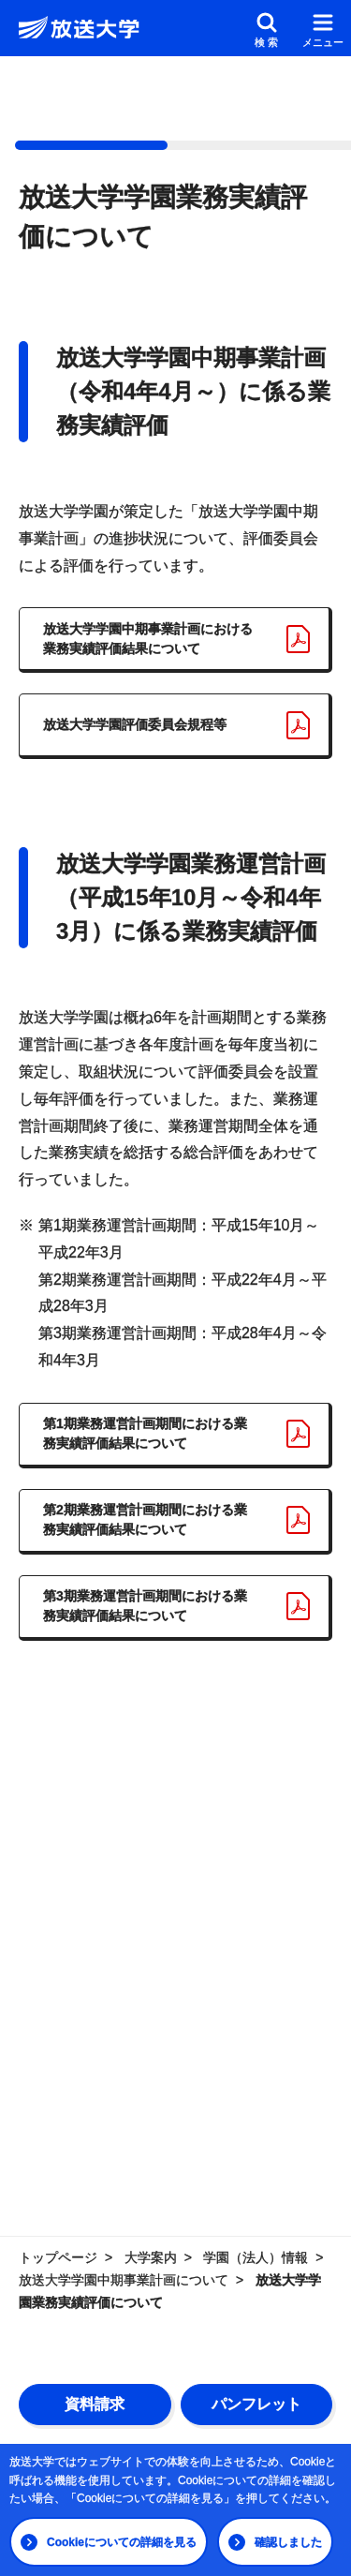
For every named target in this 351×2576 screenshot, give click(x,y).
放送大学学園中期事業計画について (123, 2279)
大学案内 (150, 2257)
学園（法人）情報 (255, 2257)
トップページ (58, 2257)
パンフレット (256, 2404)
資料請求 (94, 2404)
